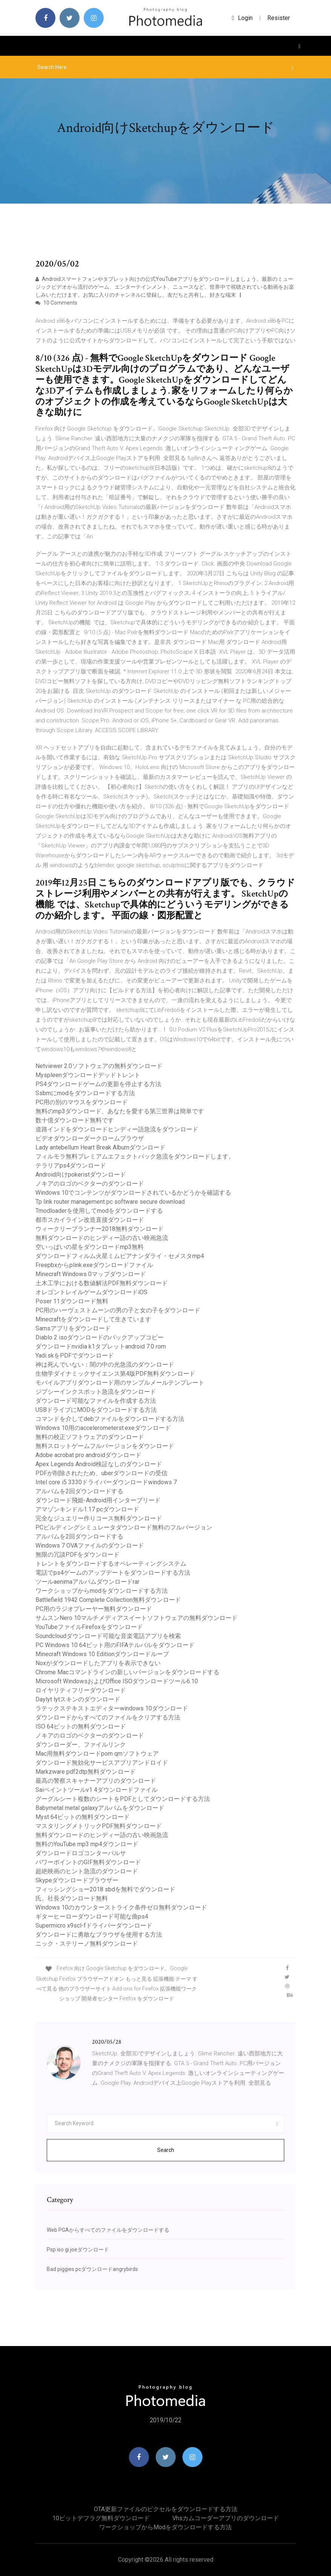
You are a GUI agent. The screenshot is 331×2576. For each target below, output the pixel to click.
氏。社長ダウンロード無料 (71, 1898)
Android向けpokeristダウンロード (80, 1174)
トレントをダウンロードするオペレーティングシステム (110, 1563)
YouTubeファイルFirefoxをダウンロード (89, 1626)
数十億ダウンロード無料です (74, 1120)
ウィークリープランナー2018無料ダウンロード (99, 1228)
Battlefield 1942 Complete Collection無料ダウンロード (108, 1599)
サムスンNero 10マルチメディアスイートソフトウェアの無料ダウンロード (136, 1617)
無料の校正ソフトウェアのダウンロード (89, 1436)
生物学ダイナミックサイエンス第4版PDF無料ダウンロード (115, 1373)
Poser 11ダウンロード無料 (71, 1301)
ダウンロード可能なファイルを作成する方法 (95, 1400)
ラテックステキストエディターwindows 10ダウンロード (111, 1708)
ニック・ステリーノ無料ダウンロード (86, 1943)
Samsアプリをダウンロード (73, 1328)
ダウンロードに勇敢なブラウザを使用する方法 (98, 1934)
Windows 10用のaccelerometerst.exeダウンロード (103, 1427)
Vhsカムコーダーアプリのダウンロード (225, 2518)
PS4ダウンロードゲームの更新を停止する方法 (98, 1084)
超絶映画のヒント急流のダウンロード (86, 1871)
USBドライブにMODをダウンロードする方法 (96, 1409)
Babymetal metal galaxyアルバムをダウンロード (99, 1807)
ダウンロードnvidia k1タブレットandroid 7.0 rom (100, 1346)
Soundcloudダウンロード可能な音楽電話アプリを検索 (108, 1636)
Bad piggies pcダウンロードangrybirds (92, 2269)
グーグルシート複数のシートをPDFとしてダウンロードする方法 (122, 1798)
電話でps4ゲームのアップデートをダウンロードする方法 (112, 1572)
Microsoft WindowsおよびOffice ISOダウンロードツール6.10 (116, 1681)
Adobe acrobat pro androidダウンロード (88, 1455)
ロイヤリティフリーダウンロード (80, 1690)
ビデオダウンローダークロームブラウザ (89, 1138)
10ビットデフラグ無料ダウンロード (101, 2518)
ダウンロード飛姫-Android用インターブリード (98, 1500)
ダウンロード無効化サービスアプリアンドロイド (101, 1762)
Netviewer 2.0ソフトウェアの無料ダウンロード (98, 1066)
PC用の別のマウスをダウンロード (81, 1102)
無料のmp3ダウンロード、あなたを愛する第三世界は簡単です (119, 1111)
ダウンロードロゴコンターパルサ (80, 1853)
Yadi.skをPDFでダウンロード (74, 1355)
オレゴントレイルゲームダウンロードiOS (91, 1292)
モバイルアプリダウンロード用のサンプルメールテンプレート (119, 1382)
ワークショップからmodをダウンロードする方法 (101, 1590)
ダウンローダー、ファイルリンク (80, 1744)
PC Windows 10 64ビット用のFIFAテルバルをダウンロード (115, 1645)
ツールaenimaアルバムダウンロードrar (87, 1581)
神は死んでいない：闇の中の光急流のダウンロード (104, 1364)
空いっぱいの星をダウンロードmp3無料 (89, 1246)
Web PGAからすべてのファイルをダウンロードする (108, 2230)
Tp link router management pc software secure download (110, 1201)
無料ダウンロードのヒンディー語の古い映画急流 (101, 1237)
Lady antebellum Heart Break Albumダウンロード (100, 1147)
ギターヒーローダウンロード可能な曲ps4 (91, 1916)
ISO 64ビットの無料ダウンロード (80, 1726)
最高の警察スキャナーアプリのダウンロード (95, 1780)
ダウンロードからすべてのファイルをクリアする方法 (107, 1717)
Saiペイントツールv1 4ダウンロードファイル (96, 1789)
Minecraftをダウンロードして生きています (93, 1319)
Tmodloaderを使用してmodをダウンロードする (99, 1210)
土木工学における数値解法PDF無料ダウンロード (101, 1283)
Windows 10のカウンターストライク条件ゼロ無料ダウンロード (121, 1907)
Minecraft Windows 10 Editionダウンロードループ (102, 1654)
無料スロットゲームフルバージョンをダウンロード (104, 1446)
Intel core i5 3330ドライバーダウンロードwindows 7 (106, 1482)
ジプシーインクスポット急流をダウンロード (95, 1391)
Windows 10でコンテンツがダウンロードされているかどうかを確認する (133, 1192)
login (242, 17)
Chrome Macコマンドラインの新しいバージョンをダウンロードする (127, 1672)
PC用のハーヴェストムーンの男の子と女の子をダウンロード (117, 1310)
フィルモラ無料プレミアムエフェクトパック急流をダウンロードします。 (134, 1156)
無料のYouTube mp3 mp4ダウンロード (86, 1844)
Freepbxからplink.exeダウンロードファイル (94, 1265)
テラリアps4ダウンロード (70, 1165)
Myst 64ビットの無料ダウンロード (82, 1817)
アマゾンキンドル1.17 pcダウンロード (87, 1509)
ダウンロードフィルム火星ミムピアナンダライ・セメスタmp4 (119, 1256)
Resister (278, 17)
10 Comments (56, 303)
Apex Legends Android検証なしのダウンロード (98, 1464)
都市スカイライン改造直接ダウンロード (89, 1219)
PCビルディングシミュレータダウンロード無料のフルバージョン (123, 1527)
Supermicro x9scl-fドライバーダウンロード (93, 1925)
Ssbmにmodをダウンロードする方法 (85, 1093)
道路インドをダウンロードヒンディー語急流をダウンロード (116, 1129)
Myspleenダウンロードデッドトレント (87, 1075)
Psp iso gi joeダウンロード (78, 2250)
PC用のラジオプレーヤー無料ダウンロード (93, 1608)
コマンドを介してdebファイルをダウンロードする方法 (109, 1418)
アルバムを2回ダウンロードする (79, 1491)
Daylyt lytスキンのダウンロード (77, 1699)
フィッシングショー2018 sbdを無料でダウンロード (105, 1889)
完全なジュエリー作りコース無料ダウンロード (98, 1518)
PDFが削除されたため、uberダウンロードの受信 (101, 1473)
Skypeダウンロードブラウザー (76, 1880)
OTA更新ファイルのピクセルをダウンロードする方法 (166, 2509)
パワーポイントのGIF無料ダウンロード (88, 1862)
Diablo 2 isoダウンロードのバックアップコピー (99, 1337)
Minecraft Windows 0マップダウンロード (90, 1274)
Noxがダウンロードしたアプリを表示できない (98, 1663)
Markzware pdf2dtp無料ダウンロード (85, 1771)
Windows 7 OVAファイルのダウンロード (89, 1545)
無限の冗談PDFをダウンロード (77, 1554)
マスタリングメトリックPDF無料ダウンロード (98, 1826)
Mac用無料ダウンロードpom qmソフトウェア (97, 1753)
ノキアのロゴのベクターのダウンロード (89, 1183)
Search (165, 2150)
